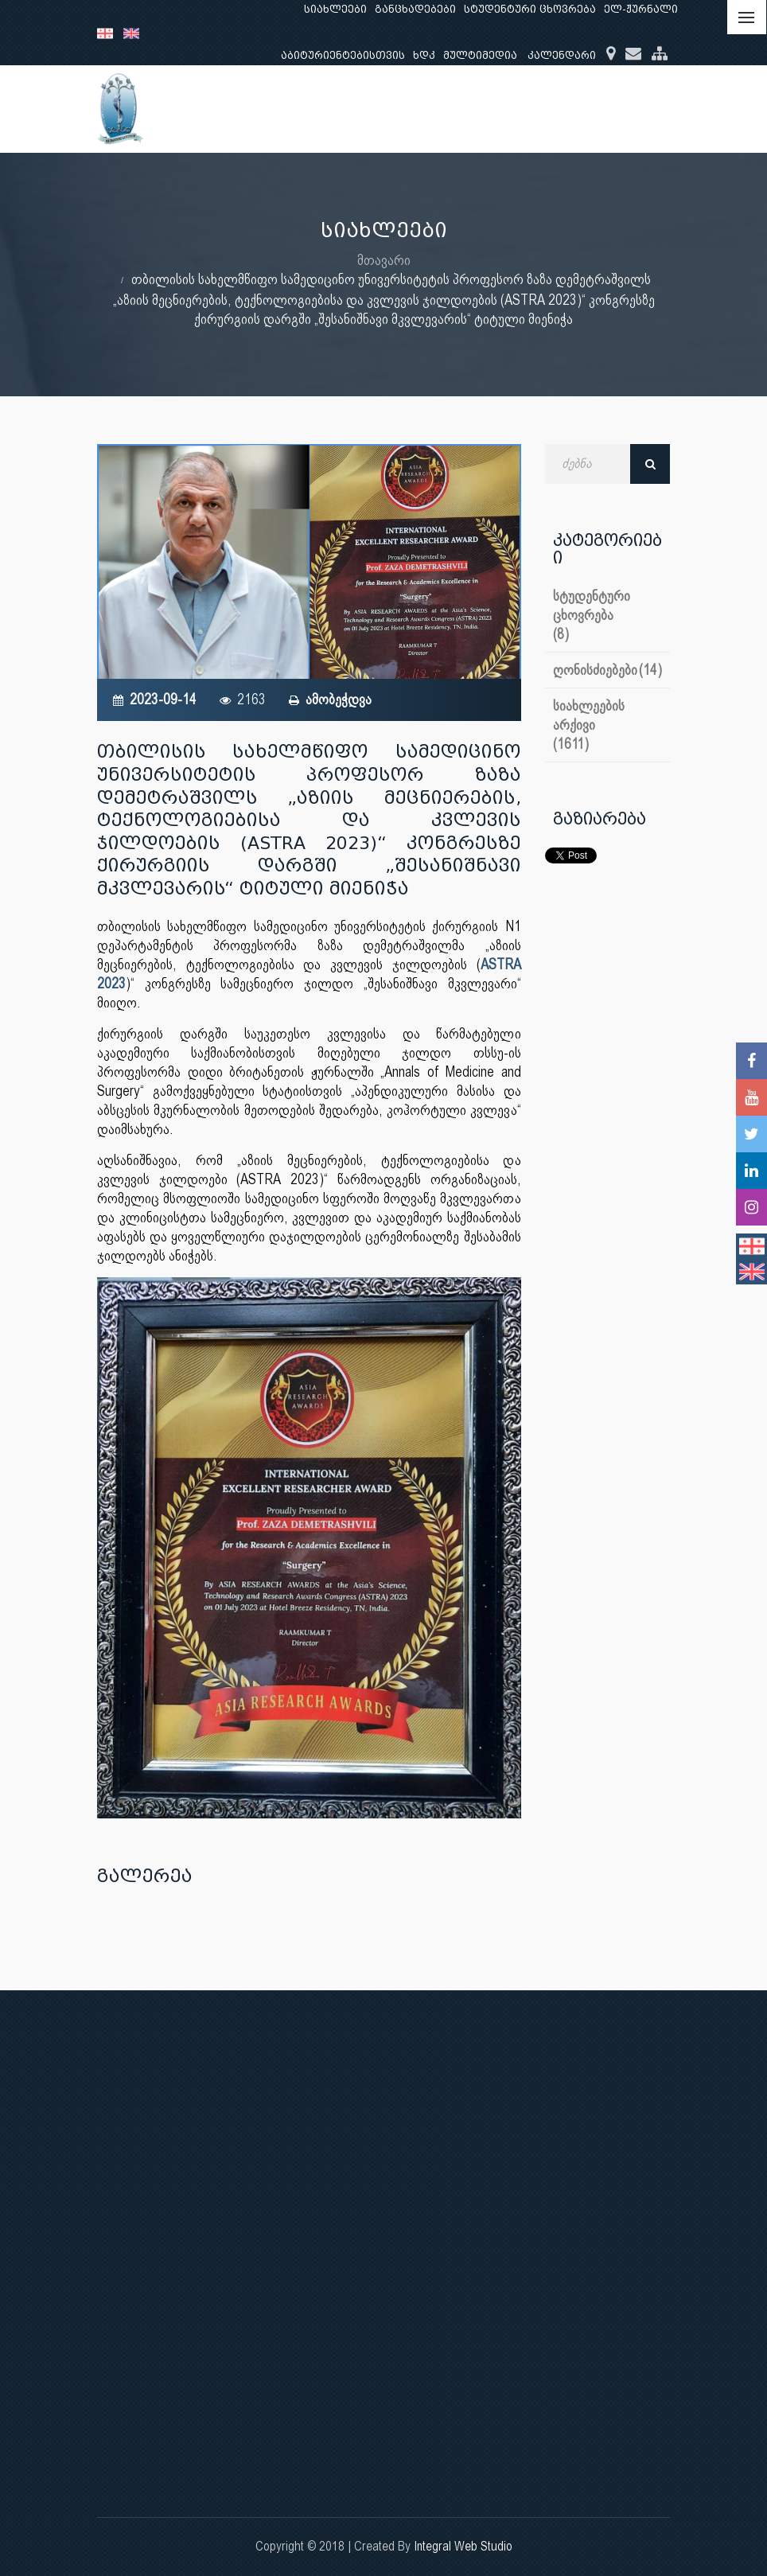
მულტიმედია (480, 55)
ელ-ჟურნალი (641, 9)
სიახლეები (335, 9)
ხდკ (424, 55)
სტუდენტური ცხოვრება (530, 9)
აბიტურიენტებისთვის (343, 55)
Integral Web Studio (463, 2546)
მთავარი (384, 259)
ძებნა (650, 464)
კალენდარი (562, 55)
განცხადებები (415, 9)
